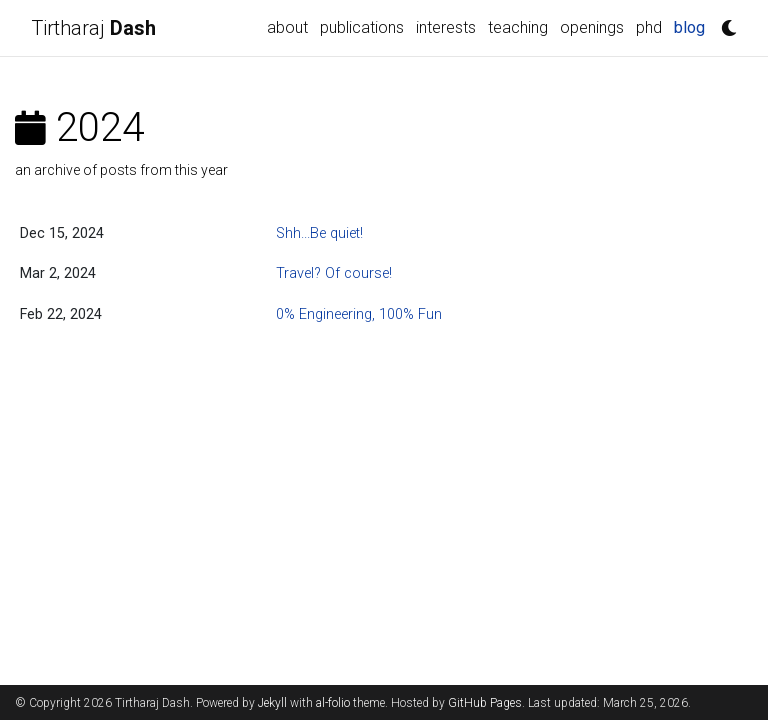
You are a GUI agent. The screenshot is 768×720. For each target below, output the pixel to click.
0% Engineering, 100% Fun (359, 314)
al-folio (333, 703)
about (287, 27)
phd (649, 27)
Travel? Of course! (334, 273)
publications (362, 27)
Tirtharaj (93, 28)
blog (689, 27)
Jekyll (272, 703)
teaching (518, 27)
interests (446, 27)
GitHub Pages (485, 703)
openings (592, 27)
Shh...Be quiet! (319, 233)
